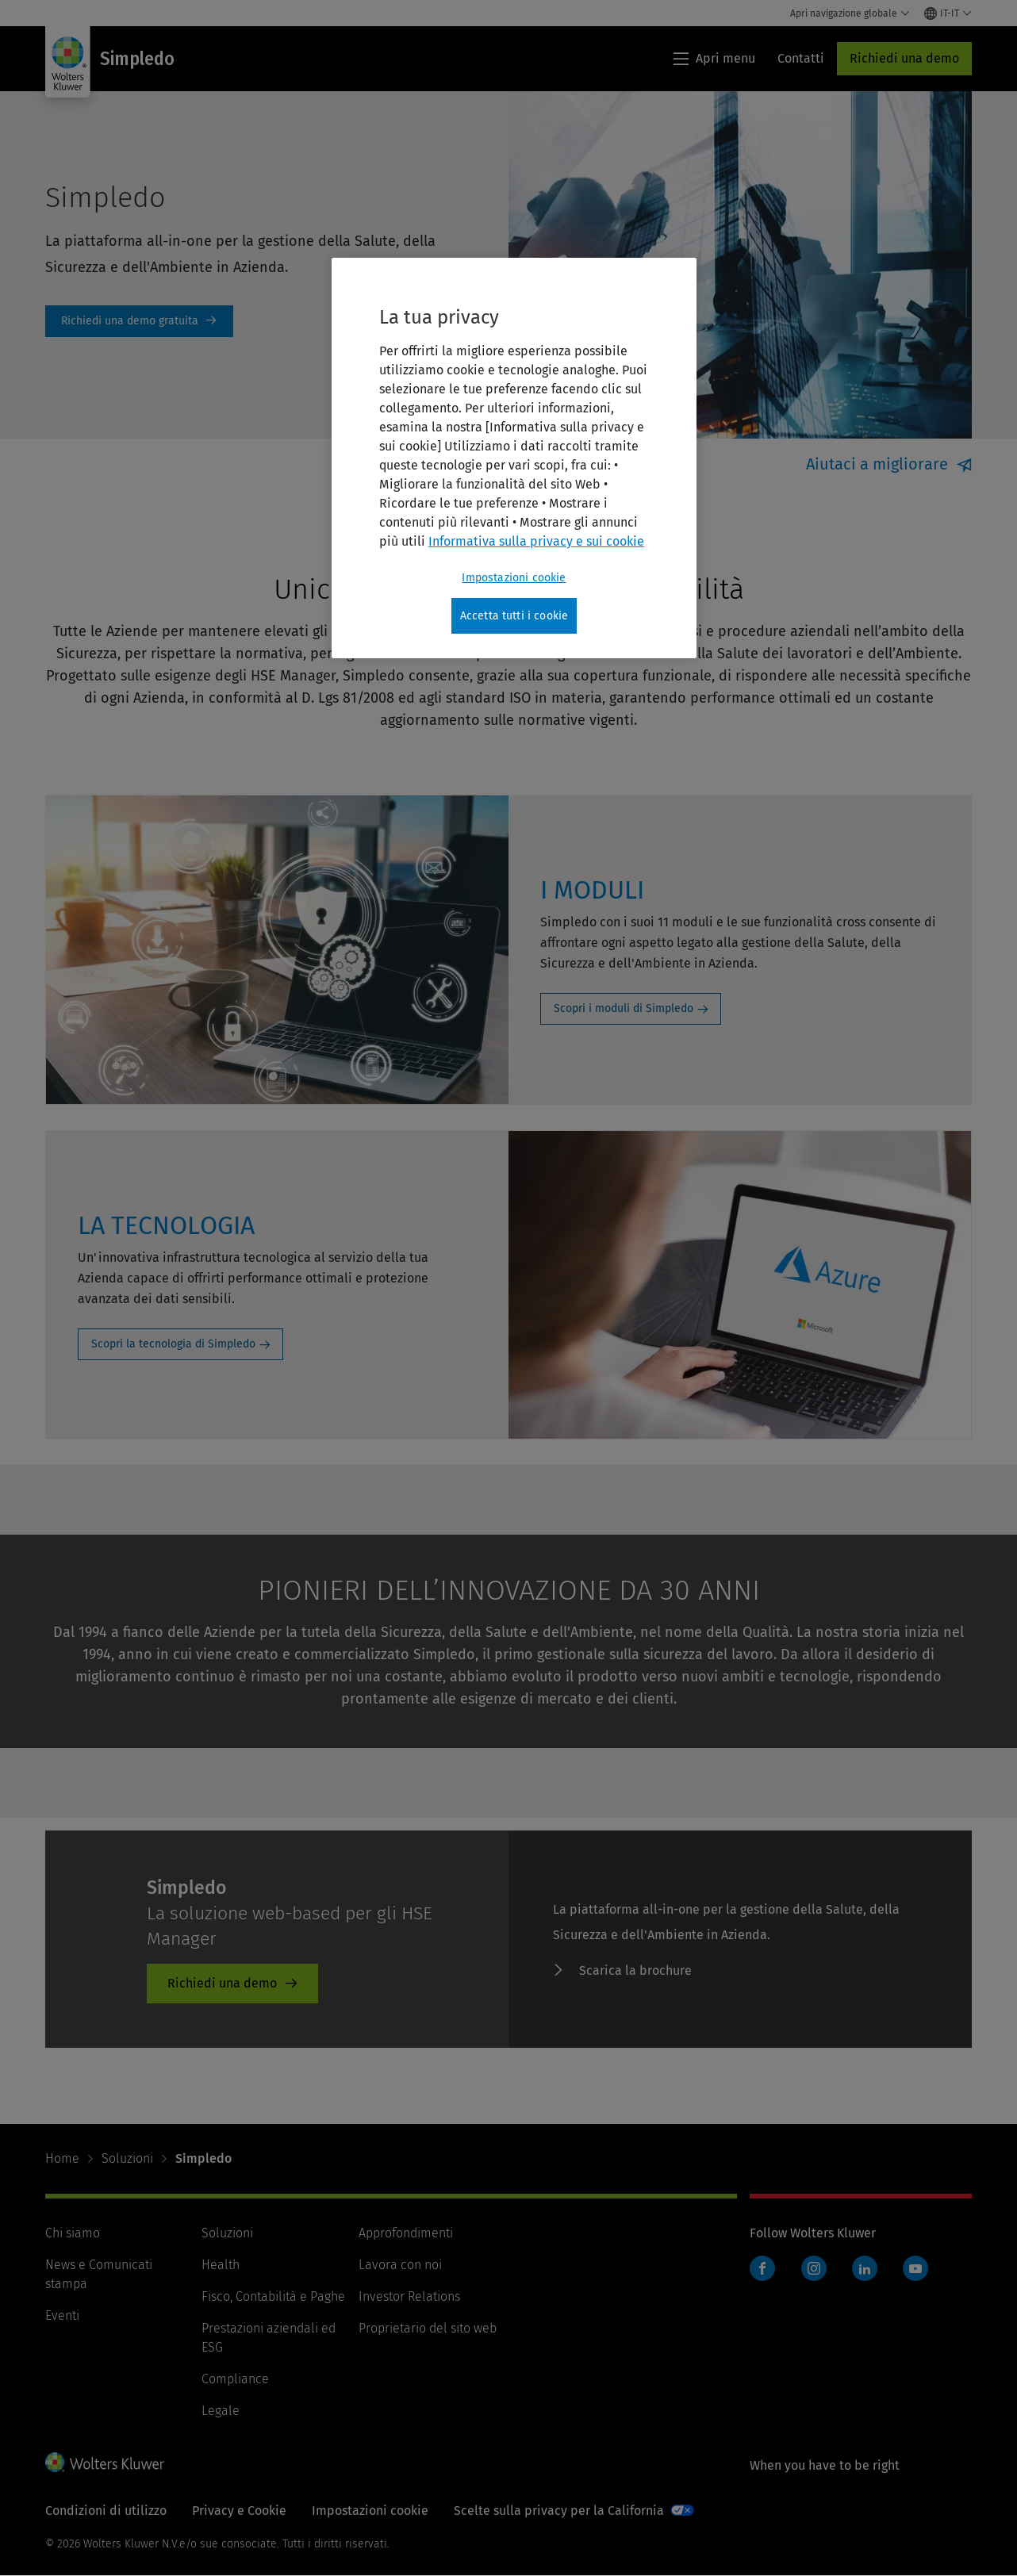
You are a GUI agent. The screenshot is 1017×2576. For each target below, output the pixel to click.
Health (220, 2264)
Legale (220, 2410)
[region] (514, 458)
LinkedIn (864, 2268)
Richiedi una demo (904, 58)
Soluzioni (127, 2158)
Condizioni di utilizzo (106, 2510)
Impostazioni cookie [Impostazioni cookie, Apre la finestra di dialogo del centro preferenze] (514, 578)
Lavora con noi (400, 2264)
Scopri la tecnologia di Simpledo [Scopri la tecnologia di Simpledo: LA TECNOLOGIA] (173, 1344)
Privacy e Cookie (239, 2510)
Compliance (235, 2378)
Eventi (62, 2315)
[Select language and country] (948, 13)
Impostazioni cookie (370, 2510)
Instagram (814, 2268)
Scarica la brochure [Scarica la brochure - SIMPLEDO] (635, 1970)
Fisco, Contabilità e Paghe (273, 2296)
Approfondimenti (406, 2233)
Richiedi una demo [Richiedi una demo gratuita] (139, 321)
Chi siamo (72, 2233)
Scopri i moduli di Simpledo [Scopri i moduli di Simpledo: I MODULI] (623, 1008)
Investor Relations (409, 2296)
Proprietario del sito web (428, 2328)
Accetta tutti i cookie (514, 616)
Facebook (762, 2268)
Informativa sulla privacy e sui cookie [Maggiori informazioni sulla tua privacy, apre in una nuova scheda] (536, 541)
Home (62, 2158)
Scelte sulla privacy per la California (559, 2510)
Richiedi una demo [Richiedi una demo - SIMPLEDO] (222, 1983)
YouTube (915, 2268)
